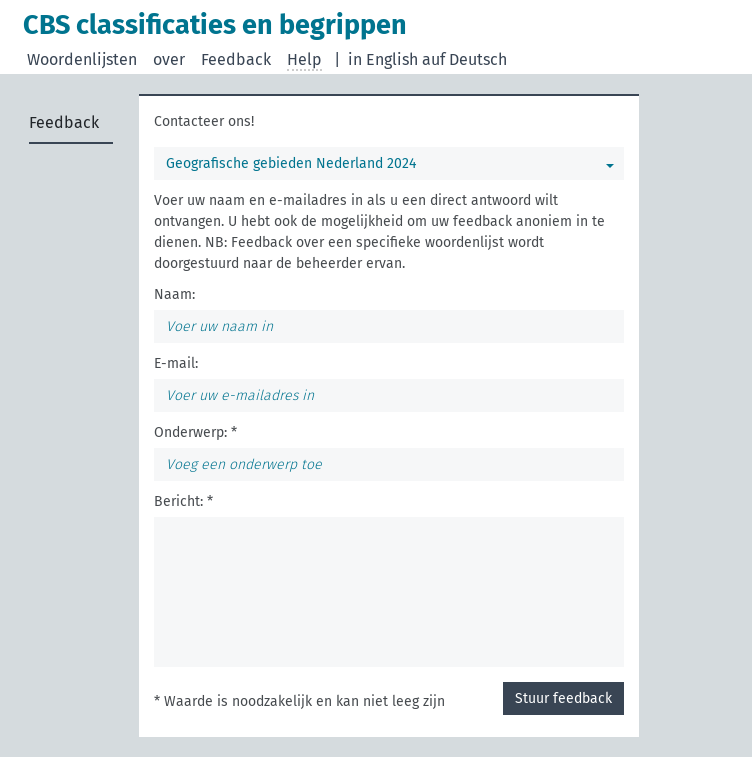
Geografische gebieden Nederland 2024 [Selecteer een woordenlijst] (291, 163)
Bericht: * (183, 501)
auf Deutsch (464, 59)
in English (383, 59)
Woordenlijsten (82, 59)
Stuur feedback (563, 698)
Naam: (174, 294)
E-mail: (176, 363)
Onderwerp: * (195, 432)
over (169, 59)
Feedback (236, 59)
